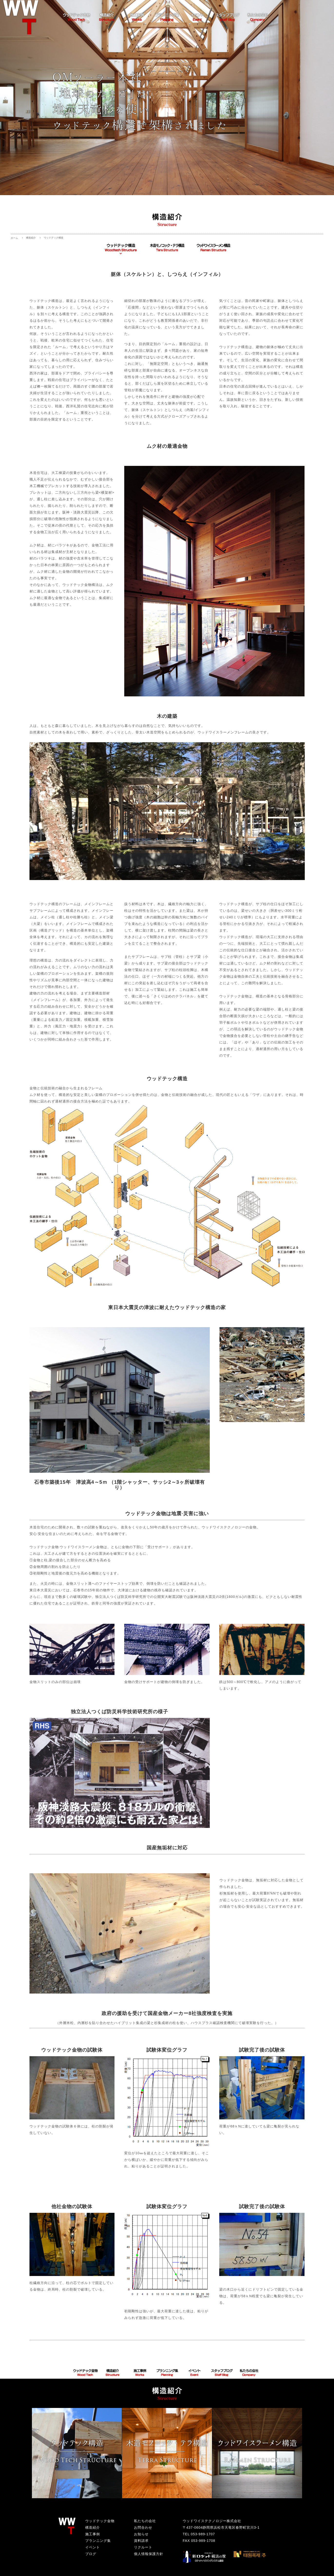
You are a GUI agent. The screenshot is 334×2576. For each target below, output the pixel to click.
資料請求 (141, 2541)
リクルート (143, 2547)
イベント (92, 2547)
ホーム (14, 238)
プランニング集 (98, 2541)
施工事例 (92, 2534)
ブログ (90, 2554)
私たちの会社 (145, 2521)
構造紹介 (31, 237)
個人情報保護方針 (148, 2554)
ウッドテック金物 (100, 2521)
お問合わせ (143, 2527)
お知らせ (141, 2534)
